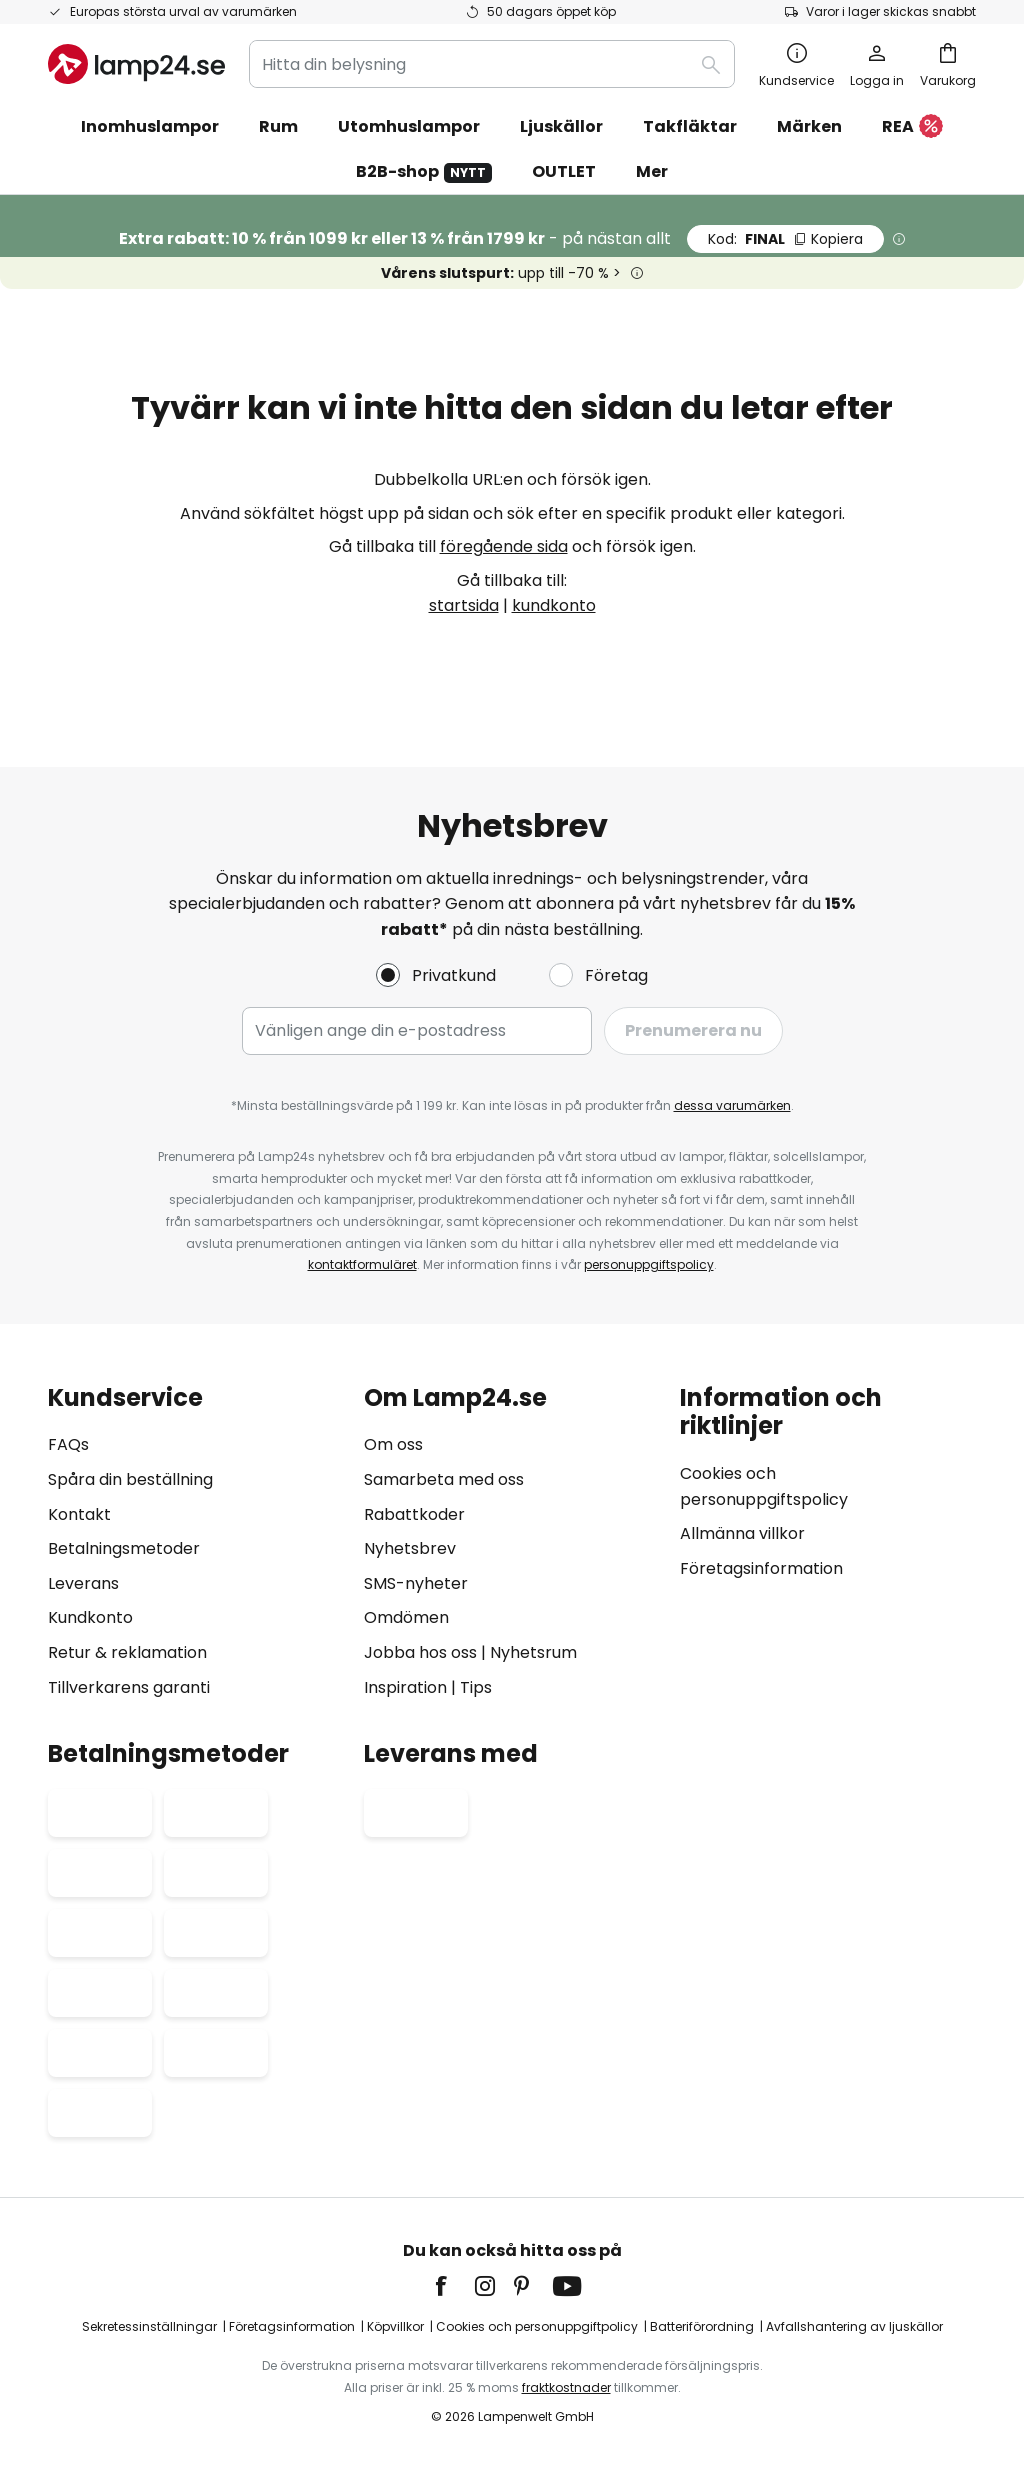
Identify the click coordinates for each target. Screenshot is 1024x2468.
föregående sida (504, 546)
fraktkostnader (566, 2387)
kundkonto (554, 605)
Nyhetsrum (533, 1652)
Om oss (393, 1444)
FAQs (68, 1444)
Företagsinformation (761, 1568)
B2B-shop (424, 171)
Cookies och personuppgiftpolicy (537, 2326)
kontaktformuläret (362, 1264)
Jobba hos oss (420, 1652)
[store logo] (136, 64)
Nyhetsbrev (410, 1548)
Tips (476, 1687)
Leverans (83, 1583)
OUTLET (564, 171)
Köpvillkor (395, 2326)
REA (912, 127)
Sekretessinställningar (149, 2326)
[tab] (196, 1542)
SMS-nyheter (416, 1583)
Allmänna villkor (742, 1533)
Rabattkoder (414, 1514)
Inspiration (405, 1687)
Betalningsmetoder (124, 1548)
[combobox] (492, 64)
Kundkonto (90, 1617)
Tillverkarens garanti (129, 1687)
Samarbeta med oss (444, 1479)
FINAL (785, 239)
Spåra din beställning (130, 1479)
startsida (464, 605)
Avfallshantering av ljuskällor (854, 2326)
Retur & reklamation (127, 1652)
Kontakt (79, 1514)
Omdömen (406, 1617)
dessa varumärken (732, 1105)
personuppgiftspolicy (649, 1264)
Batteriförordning (702, 2326)
